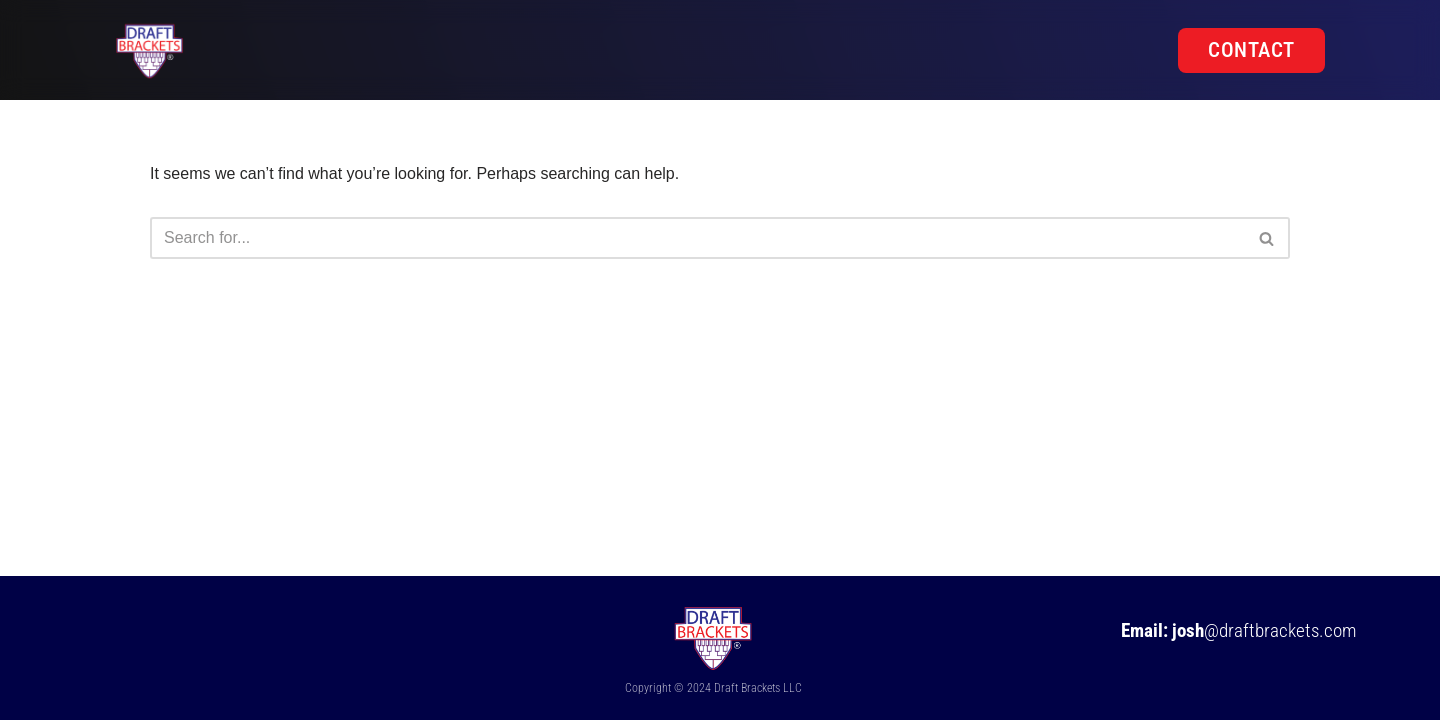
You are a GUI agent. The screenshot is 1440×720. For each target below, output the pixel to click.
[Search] (697, 238)
